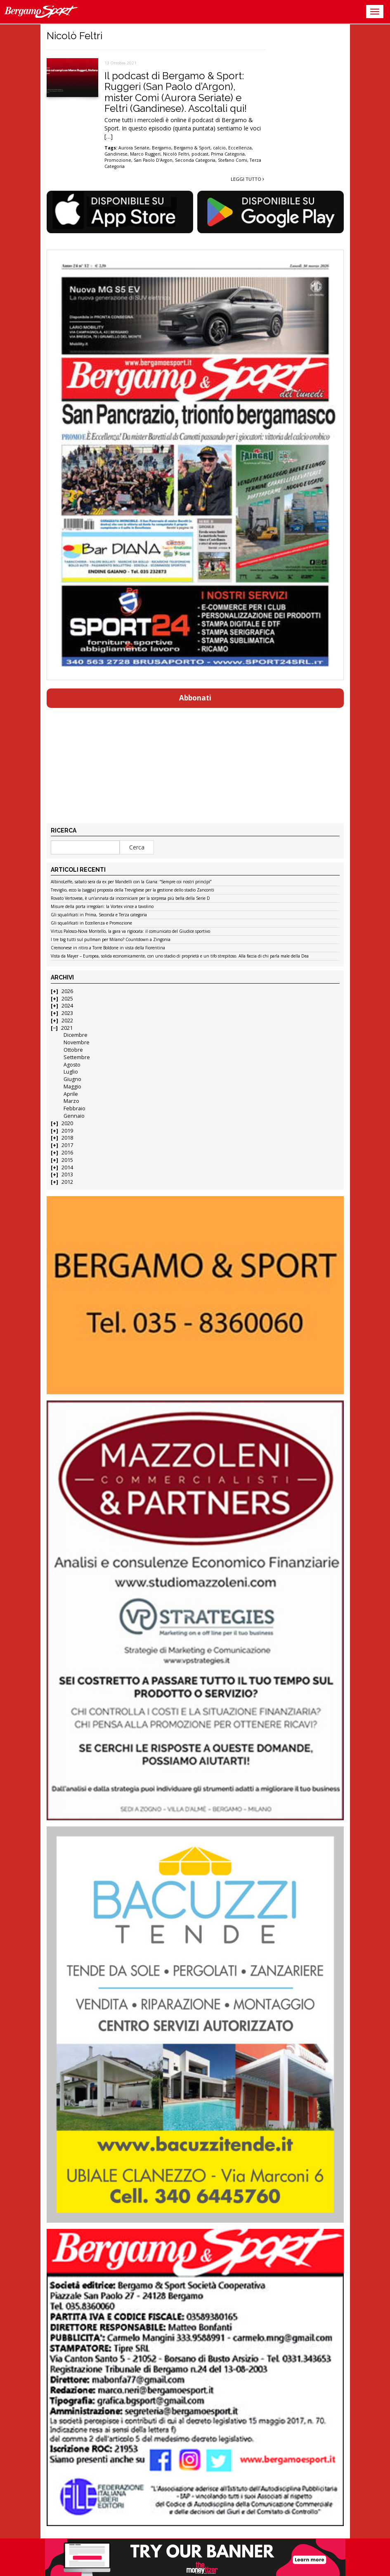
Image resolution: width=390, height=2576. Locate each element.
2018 (67, 1137)
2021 (67, 1027)
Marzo (71, 1101)
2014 (67, 1167)
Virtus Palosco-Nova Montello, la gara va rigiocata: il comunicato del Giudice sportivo (130, 931)
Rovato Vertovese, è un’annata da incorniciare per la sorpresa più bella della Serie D (130, 898)
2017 (67, 1145)
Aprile (71, 1094)
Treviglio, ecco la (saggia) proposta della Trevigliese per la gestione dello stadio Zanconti (132, 890)
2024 (67, 1005)
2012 (67, 1181)
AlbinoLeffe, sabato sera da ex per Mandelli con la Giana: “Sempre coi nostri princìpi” (131, 882)
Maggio (72, 1086)
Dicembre (75, 1034)
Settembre (77, 1057)
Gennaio (74, 1115)
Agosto (72, 1064)
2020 (67, 1123)
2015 (67, 1160)
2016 (67, 1152)
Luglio (71, 1071)
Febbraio (74, 1108)
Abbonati (195, 698)
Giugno (72, 1079)
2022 (67, 1020)
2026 (67, 991)
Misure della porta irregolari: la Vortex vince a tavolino (102, 906)
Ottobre (73, 1049)
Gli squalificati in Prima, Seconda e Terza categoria (99, 915)
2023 (67, 1013)
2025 (67, 998)
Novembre (77, 1042)
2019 (67, 1130)
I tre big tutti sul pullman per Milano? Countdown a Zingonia (110, 939)
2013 (67, 1174)
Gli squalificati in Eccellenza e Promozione (91, 923)
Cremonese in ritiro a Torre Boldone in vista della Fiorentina (108, 948)
